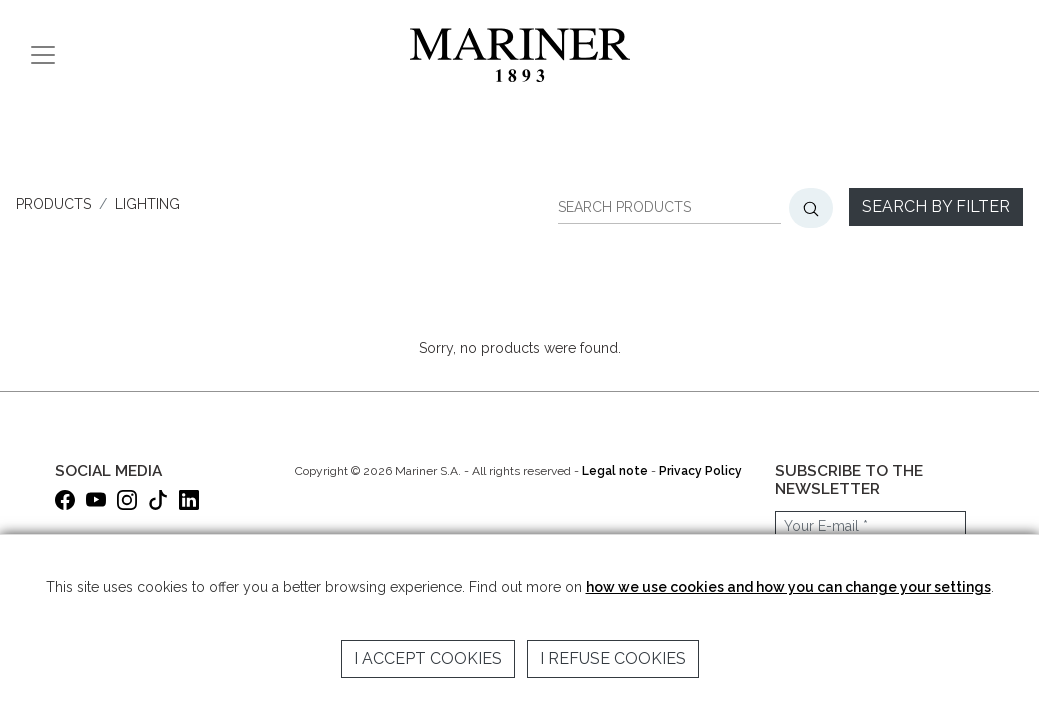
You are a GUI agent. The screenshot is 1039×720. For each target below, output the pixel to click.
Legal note (615, 471)
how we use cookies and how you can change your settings (788, 587)
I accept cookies (428, 658)
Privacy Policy (700, 471)
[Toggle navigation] (43, 55)
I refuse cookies (613, 658)
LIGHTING (147, 204)
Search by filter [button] (936, 206)
